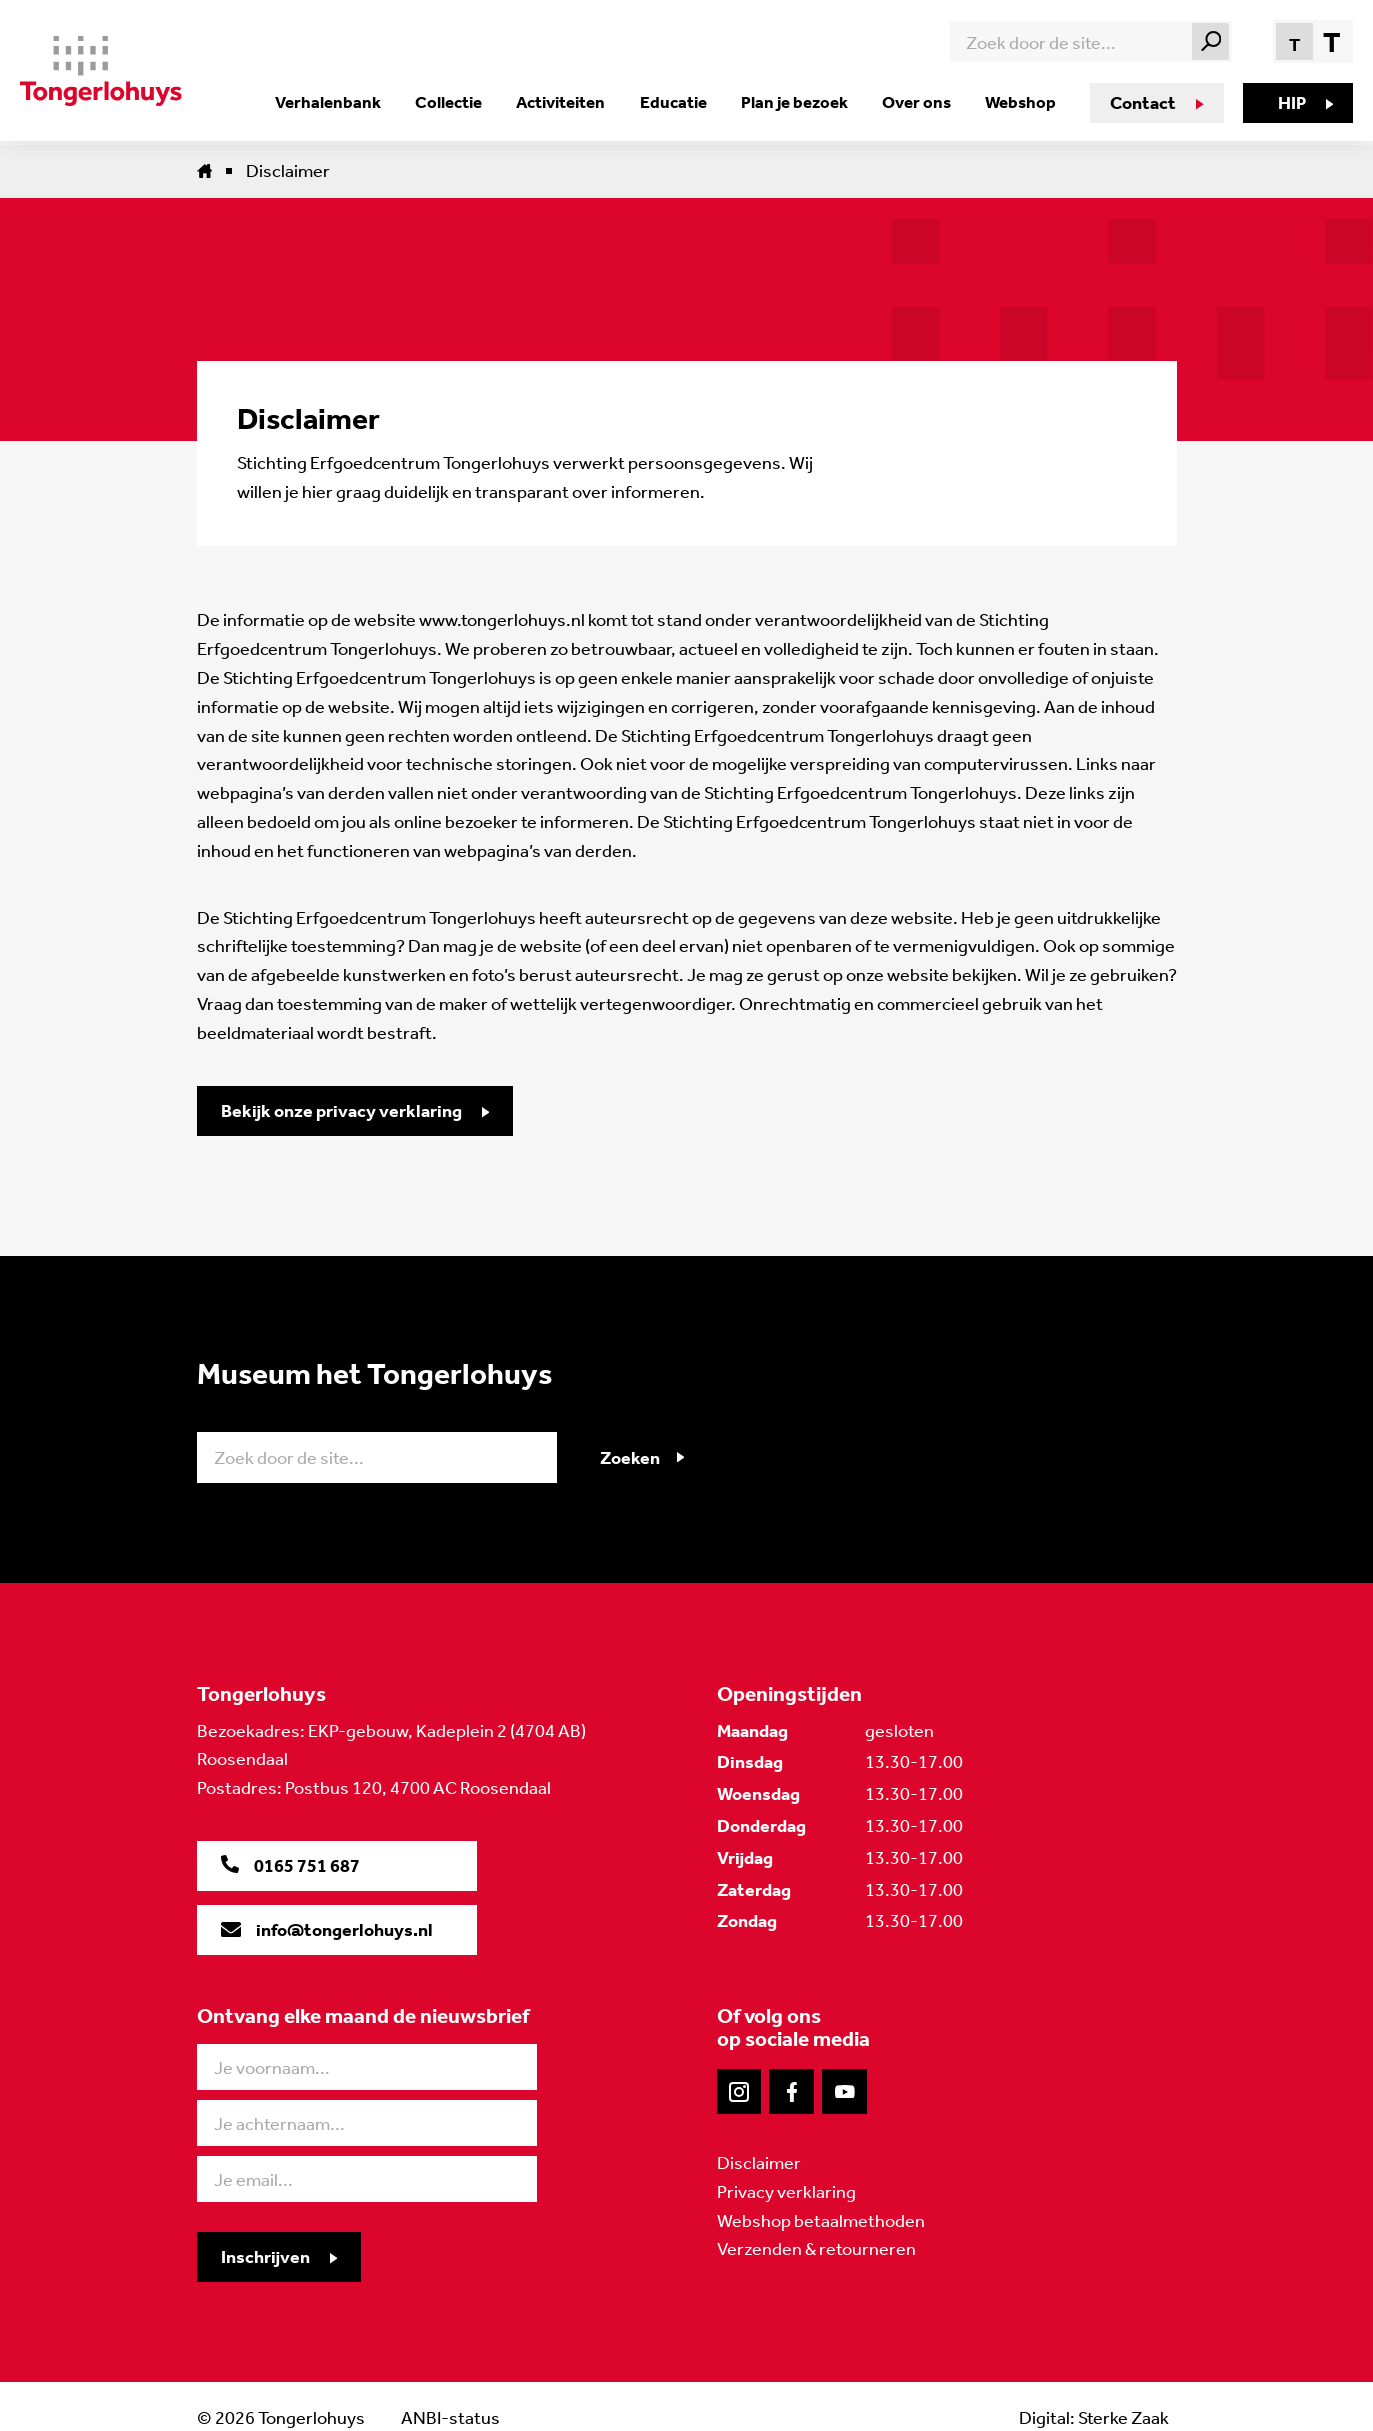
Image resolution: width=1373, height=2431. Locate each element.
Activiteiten (564, 102)
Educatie (675, 102)
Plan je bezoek (795, 102)
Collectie (453, 102)
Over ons (916, 102)
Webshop (1019, 102)
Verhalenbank (334, 102)
